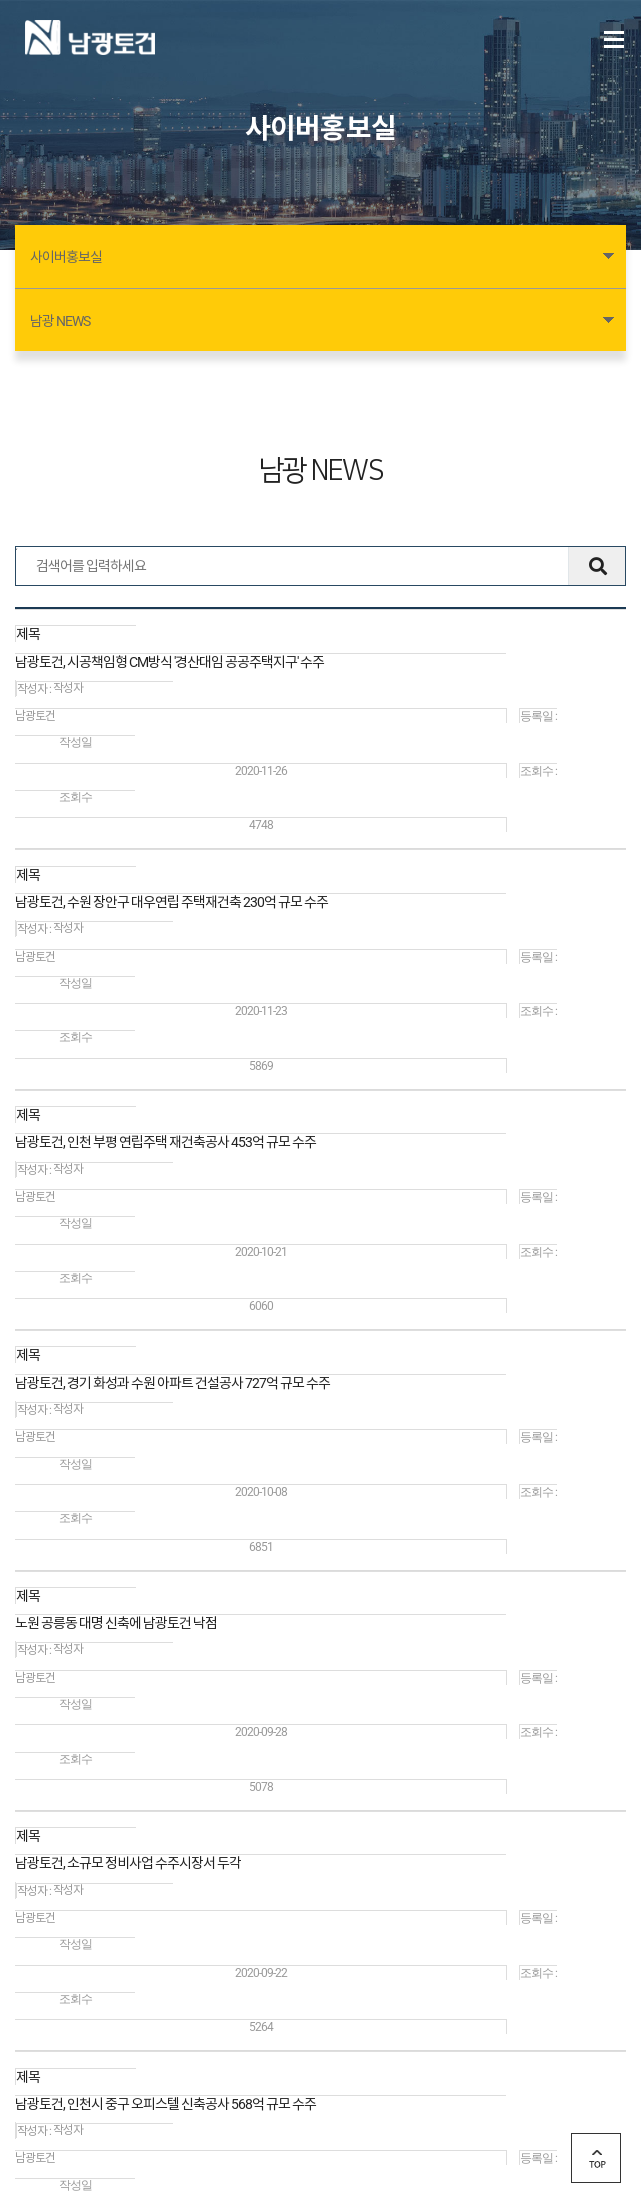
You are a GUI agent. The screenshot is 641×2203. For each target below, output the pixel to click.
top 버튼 (596, 2158)
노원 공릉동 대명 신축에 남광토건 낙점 (116, 1623)
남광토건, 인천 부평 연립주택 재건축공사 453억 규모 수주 (165, 1142)
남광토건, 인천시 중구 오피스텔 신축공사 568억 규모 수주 (165, 2104)
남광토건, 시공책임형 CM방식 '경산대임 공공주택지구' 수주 (169, 662)
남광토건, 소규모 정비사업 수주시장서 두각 (128, 1863)
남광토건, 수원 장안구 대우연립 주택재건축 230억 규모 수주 (171, 902)
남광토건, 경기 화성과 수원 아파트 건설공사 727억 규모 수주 (172, 1383)
